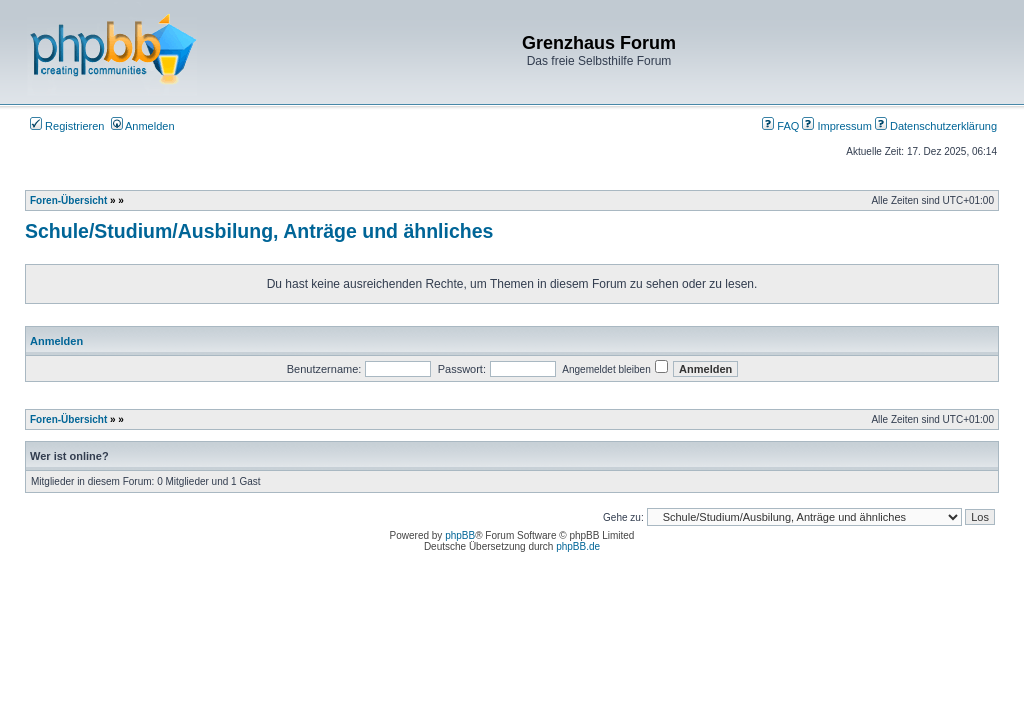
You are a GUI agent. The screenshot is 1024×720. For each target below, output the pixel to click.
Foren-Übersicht (68, 200)
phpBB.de (578, 546)
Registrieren (67, 126)
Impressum (836, 126)
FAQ (780, 126)
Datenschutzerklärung (936, 126)
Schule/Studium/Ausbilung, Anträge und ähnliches (259, 231)
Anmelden (143, 126)
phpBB (460, 535)
